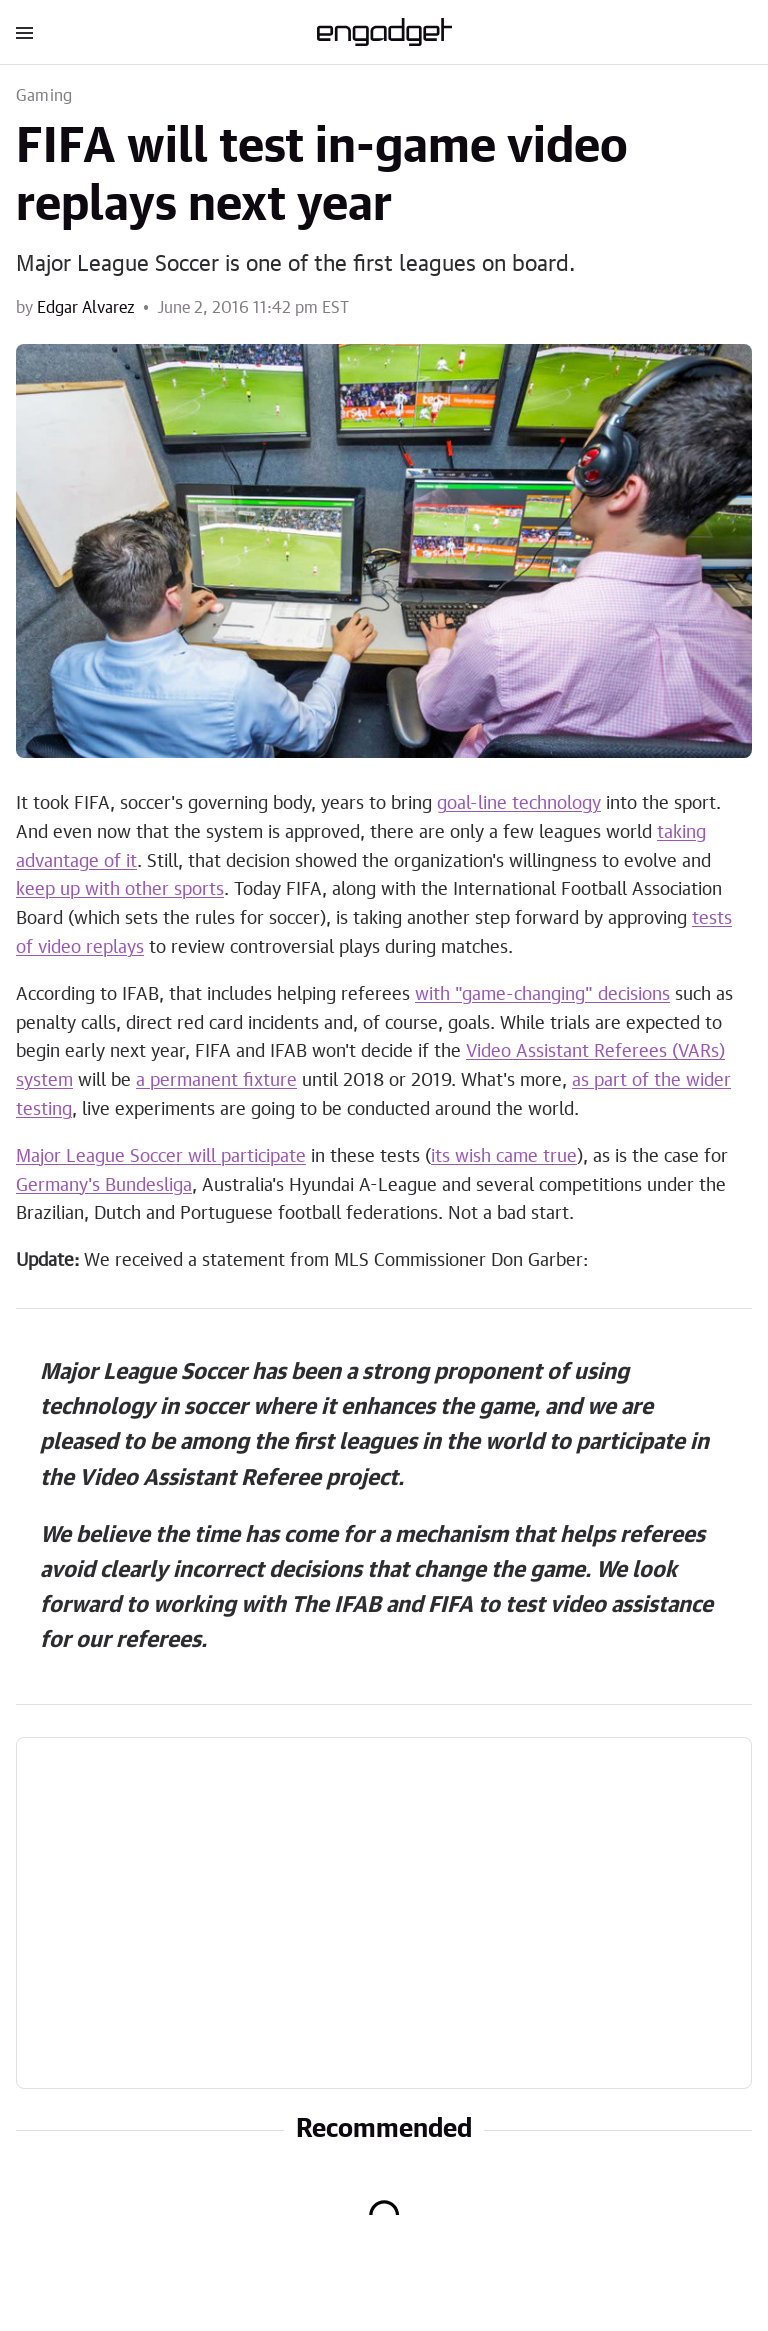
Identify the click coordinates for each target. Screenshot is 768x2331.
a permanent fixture (216, 1081)
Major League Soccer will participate (161, 1157)
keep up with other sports (120, 890)
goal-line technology (519, 804)
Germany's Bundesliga (104, 1186)
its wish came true (504, 1157)
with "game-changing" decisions (542, 995)
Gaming (44, 96)
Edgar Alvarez (86, 308)
